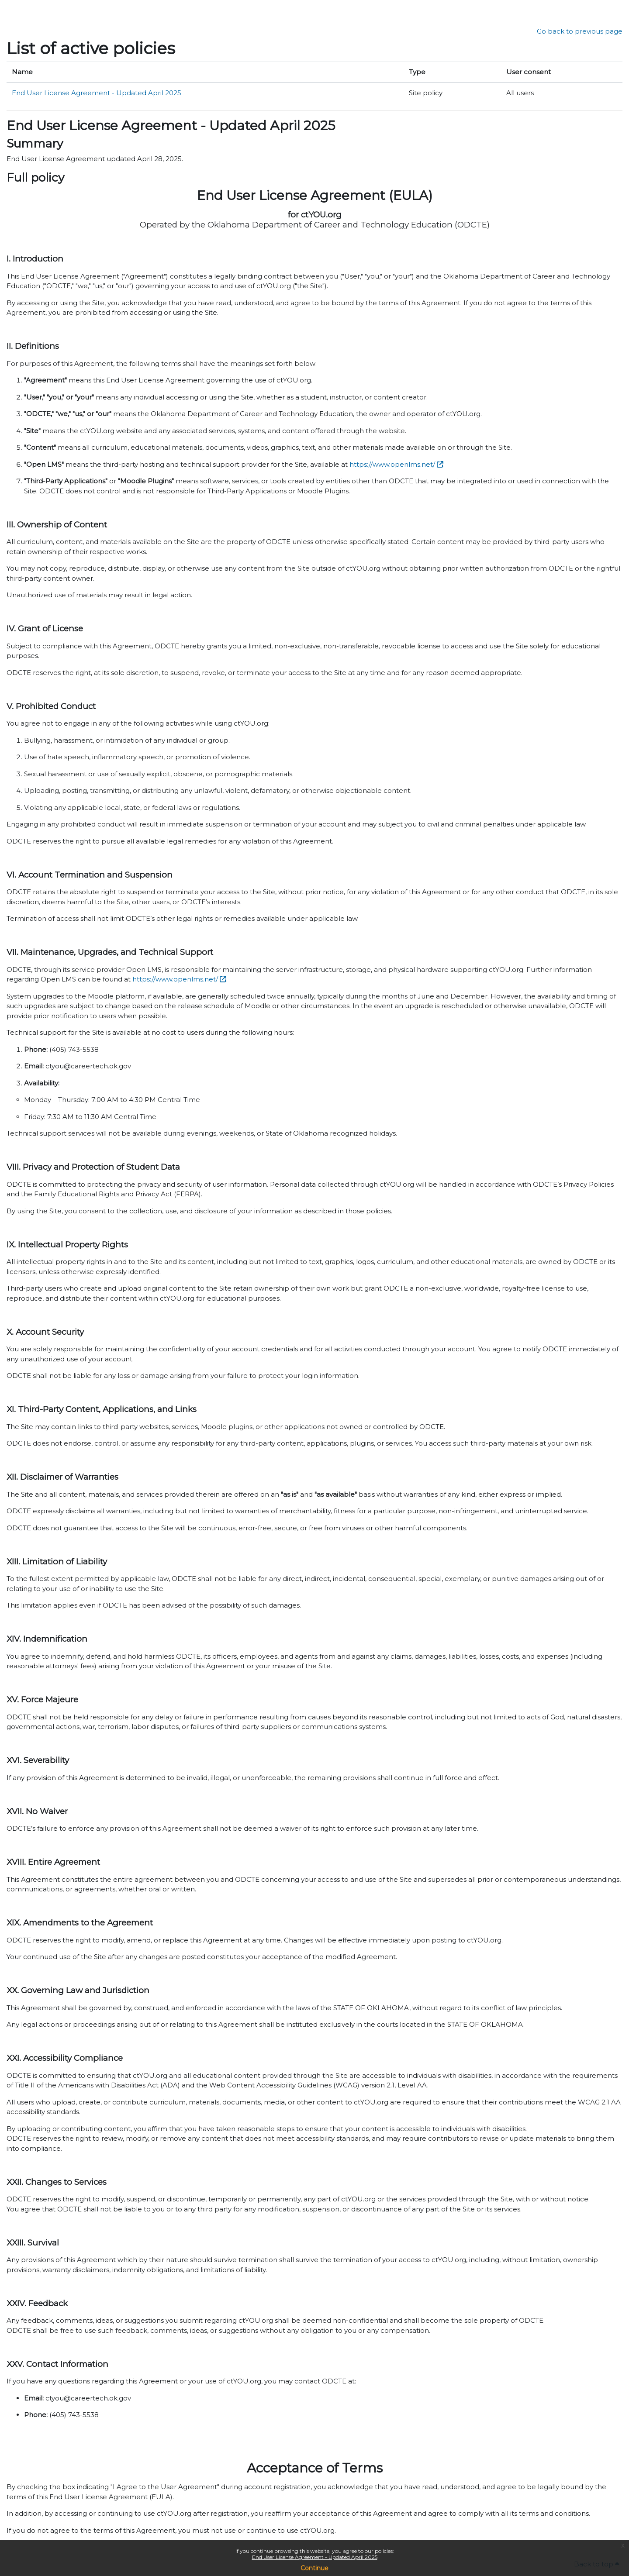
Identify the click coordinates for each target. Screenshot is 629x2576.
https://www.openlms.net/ (392, 464)
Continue (314, 2568)
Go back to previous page (579, 31)
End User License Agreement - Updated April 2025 (314, 2557)
